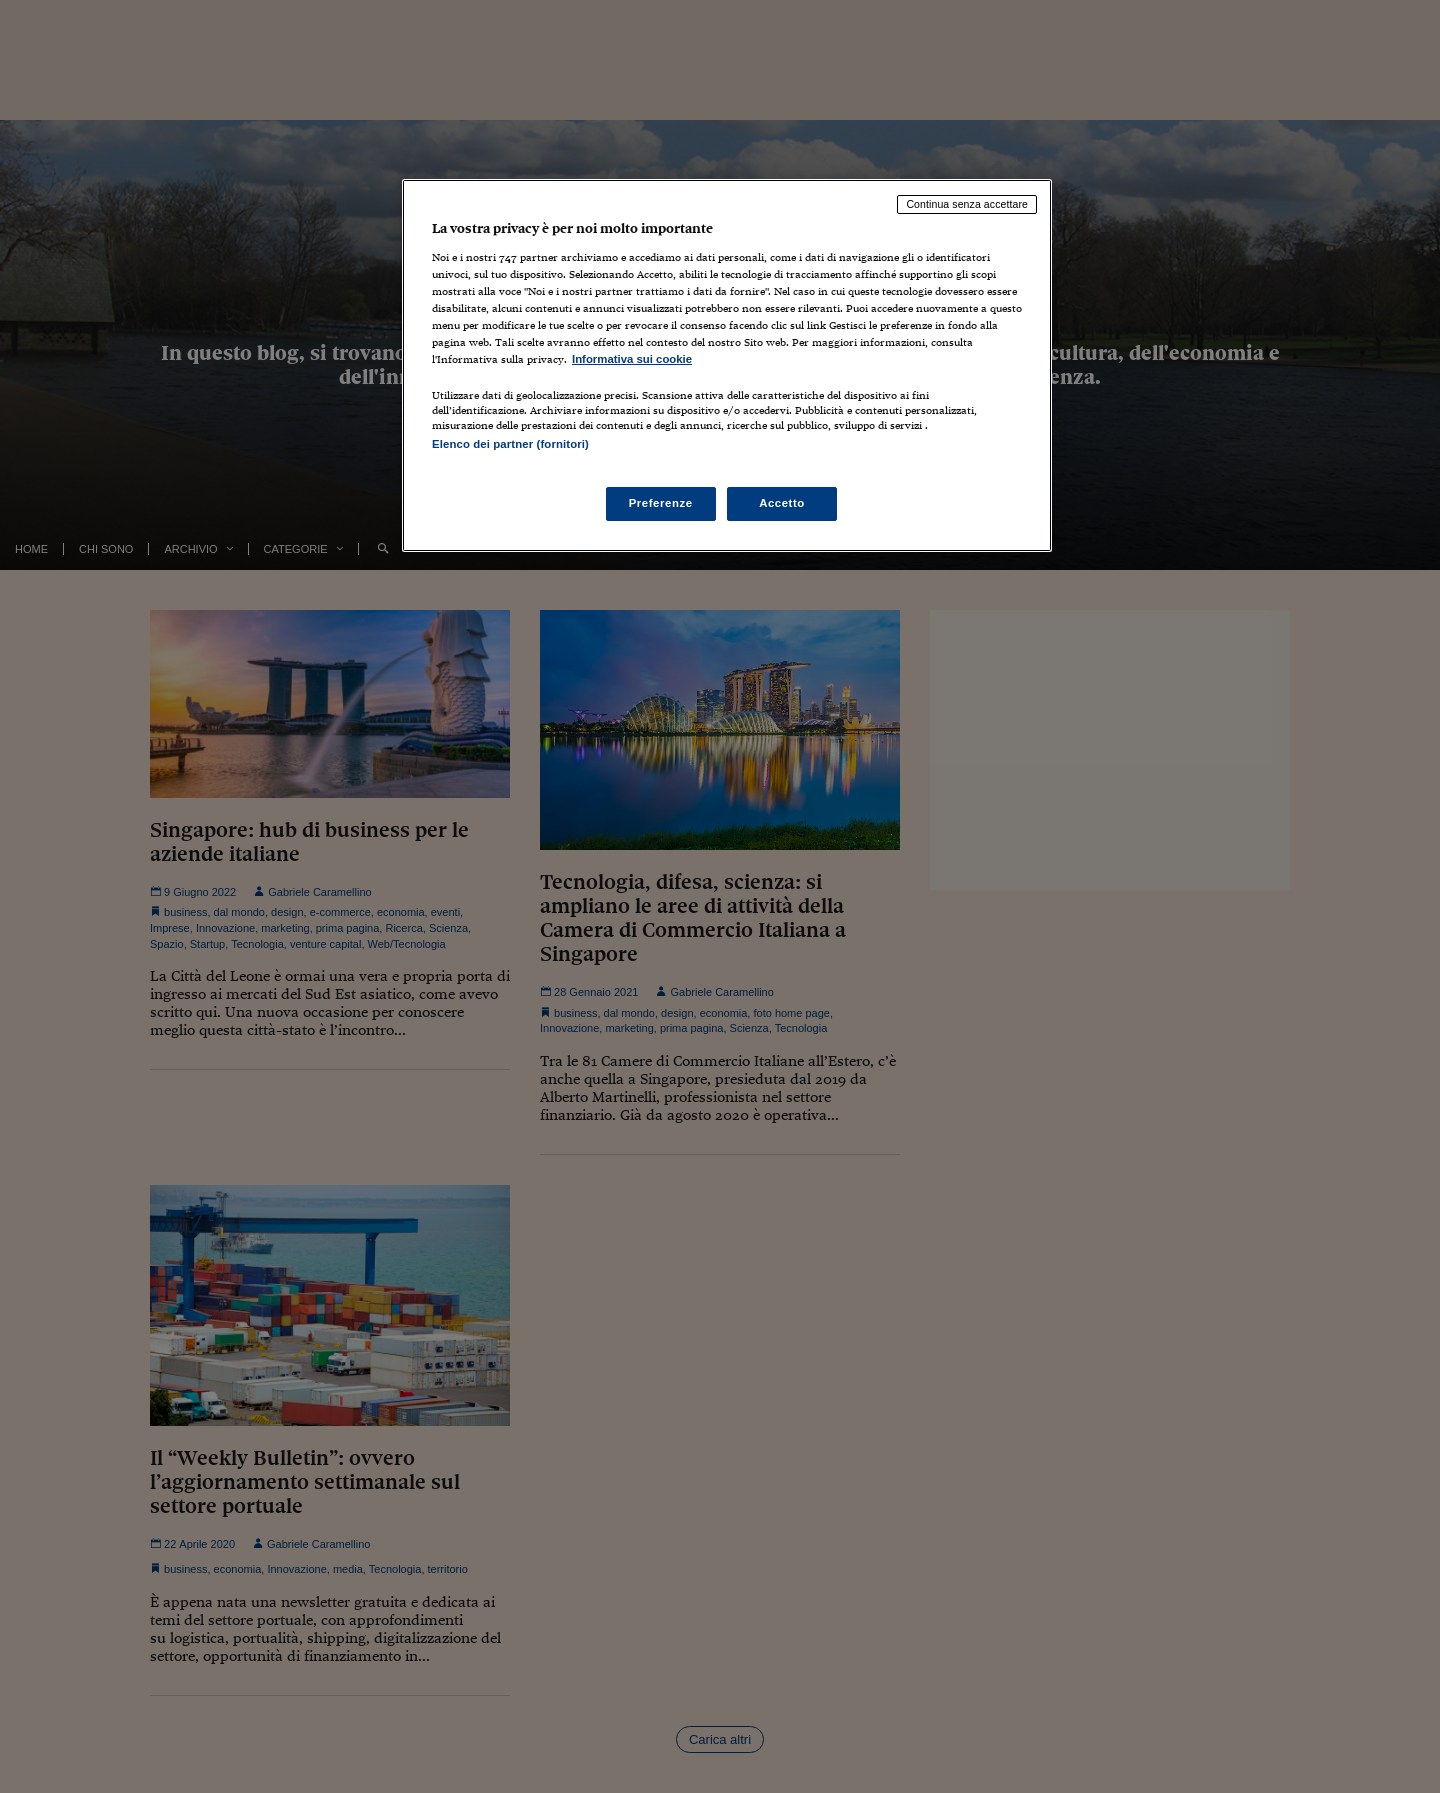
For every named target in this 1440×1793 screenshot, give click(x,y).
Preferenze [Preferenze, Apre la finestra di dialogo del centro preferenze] (661, 503)
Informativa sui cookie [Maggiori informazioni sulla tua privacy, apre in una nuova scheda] (632, 359)
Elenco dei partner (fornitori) (510, 444)
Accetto (782, 503)
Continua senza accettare (967, 204)
